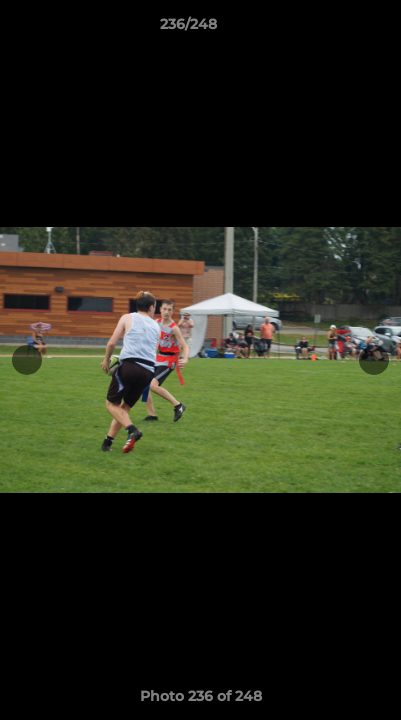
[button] (329, 29)
